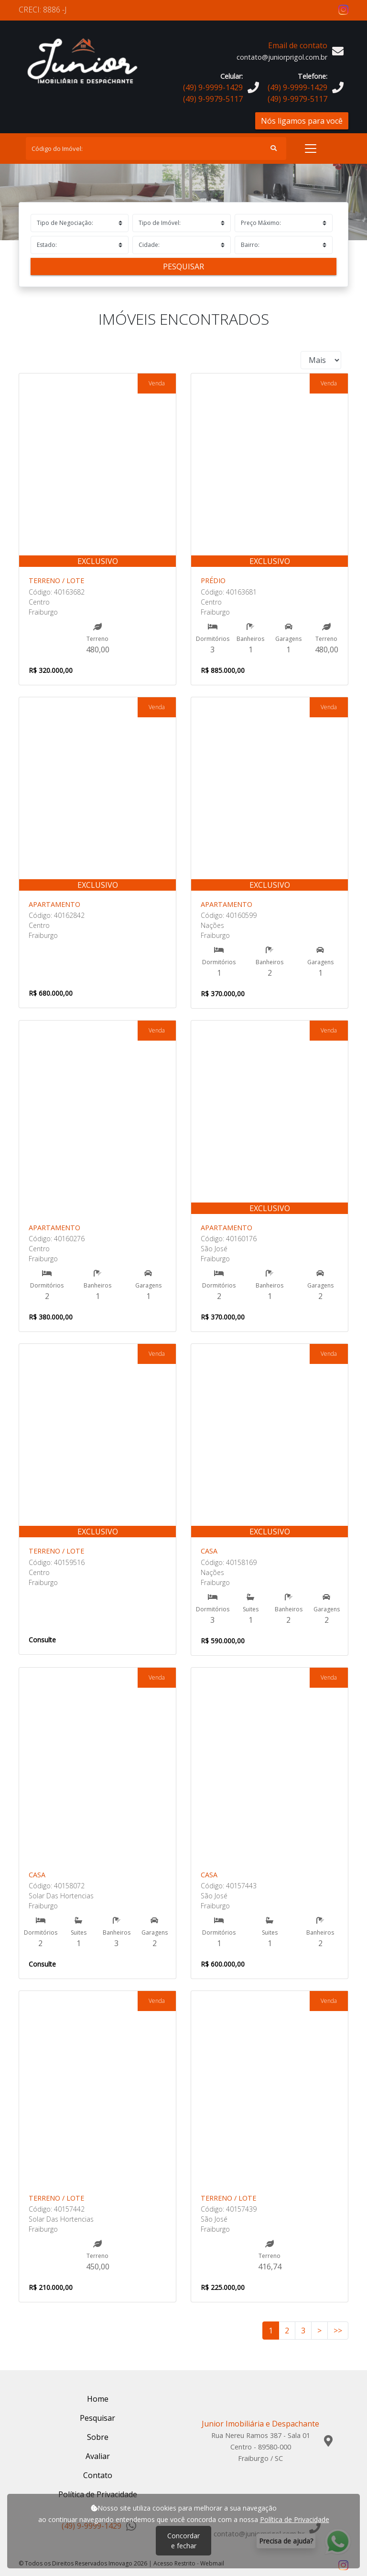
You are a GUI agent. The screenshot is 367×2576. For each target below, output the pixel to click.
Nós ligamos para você (302, 121)
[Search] (156, 148)
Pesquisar (183, 266)
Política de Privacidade (294, 2519)
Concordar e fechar (183, 2540)
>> (338, 2330)
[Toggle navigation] (310, 148)
